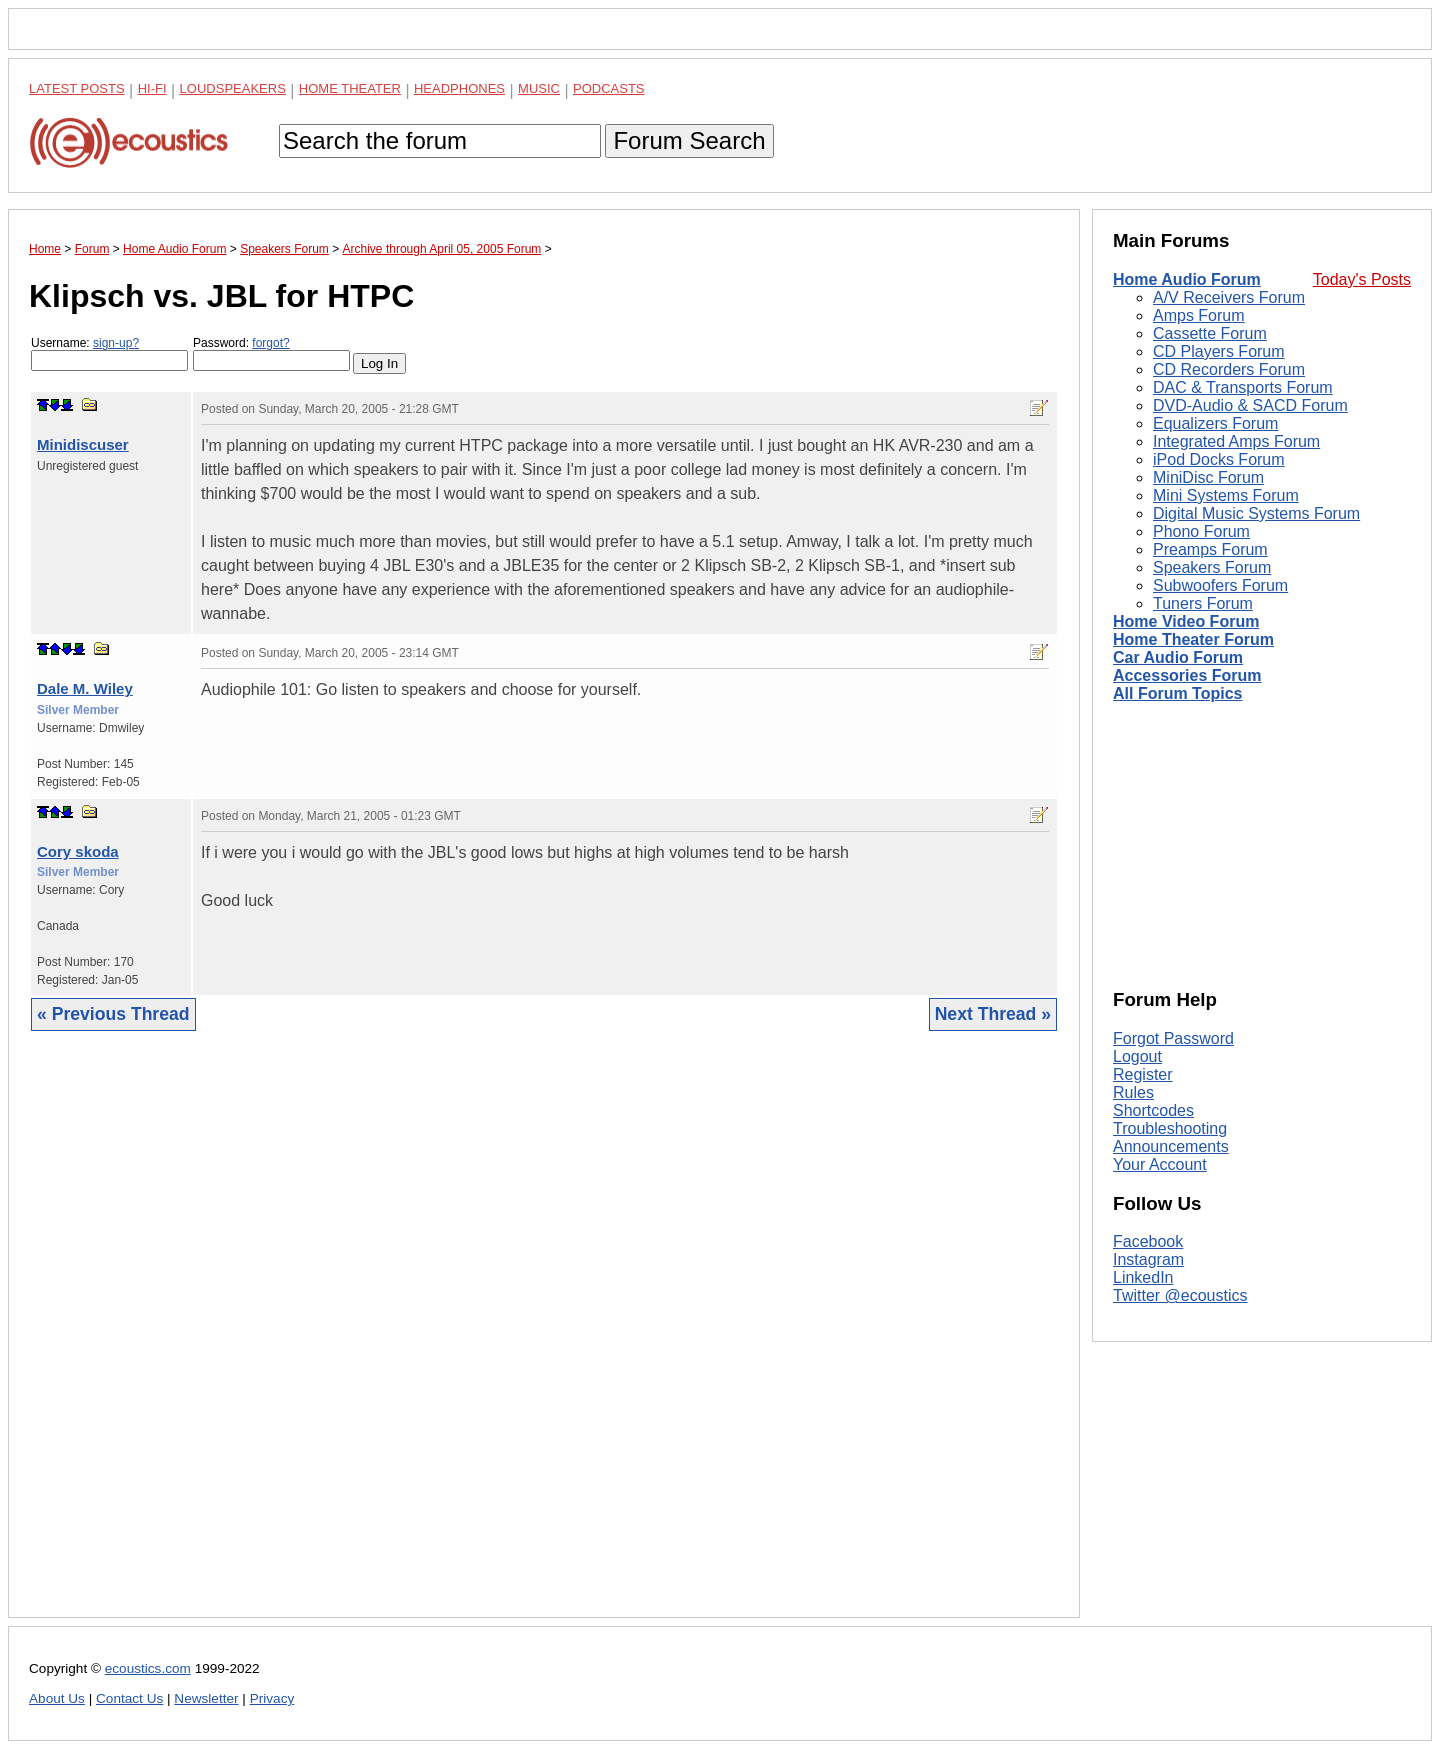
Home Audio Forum (1187, 279)
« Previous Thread (113, 1014)
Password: (271, 353)
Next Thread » (993, 1014)
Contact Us (129, 1698)
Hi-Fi (152, 88)
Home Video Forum (1186, 621)
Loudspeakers (233, 88)
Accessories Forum (1187, 675)
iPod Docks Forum (1219, 459)
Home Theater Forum (1193, 639)
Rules (1133, 1092)
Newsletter (206, 1698)
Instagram (1148, 1259)
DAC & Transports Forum (1243, 387)
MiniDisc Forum (1208, 477)
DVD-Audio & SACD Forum (1250, 405)
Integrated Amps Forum (1236, 441)
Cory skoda (78, 851)
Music (539, 88)
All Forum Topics (1177, 693)
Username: (109, 353)
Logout (1137, 1056)
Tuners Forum (1203, 603)
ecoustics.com (148, 1668)
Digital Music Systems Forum (1256, 513)
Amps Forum (1199, 315)
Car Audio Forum (1178, 657)
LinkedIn (1143, 1277)
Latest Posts (77, 88)
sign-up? (116, 343)
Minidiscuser (83, 444)
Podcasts (609, 88)
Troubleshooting (1170, 1128)
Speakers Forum (1212, 567)
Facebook (1148, 1241)
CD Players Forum (1219, 351)
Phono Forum (1201, 531)
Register (1143, 1074)
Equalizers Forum (1215, 423)
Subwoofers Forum (1220, 585)
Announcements (1171, 1146)
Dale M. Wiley (85, 688)
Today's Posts (1362, 279)
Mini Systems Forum (1226, 495)
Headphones (459, 88)
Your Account (1160, 1164)
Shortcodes (1153, 1110)
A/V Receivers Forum (1229, 297)
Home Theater (350, 88)
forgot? (270, 343)
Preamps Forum (1210, 549)
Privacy (272, 1698)
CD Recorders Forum (1229, 369)
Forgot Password (1173, 1038)
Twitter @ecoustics (1180, 1295)
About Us (57, 1698)
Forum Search (689, 140)
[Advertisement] (544, 1339)
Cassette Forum (1210, 333)
